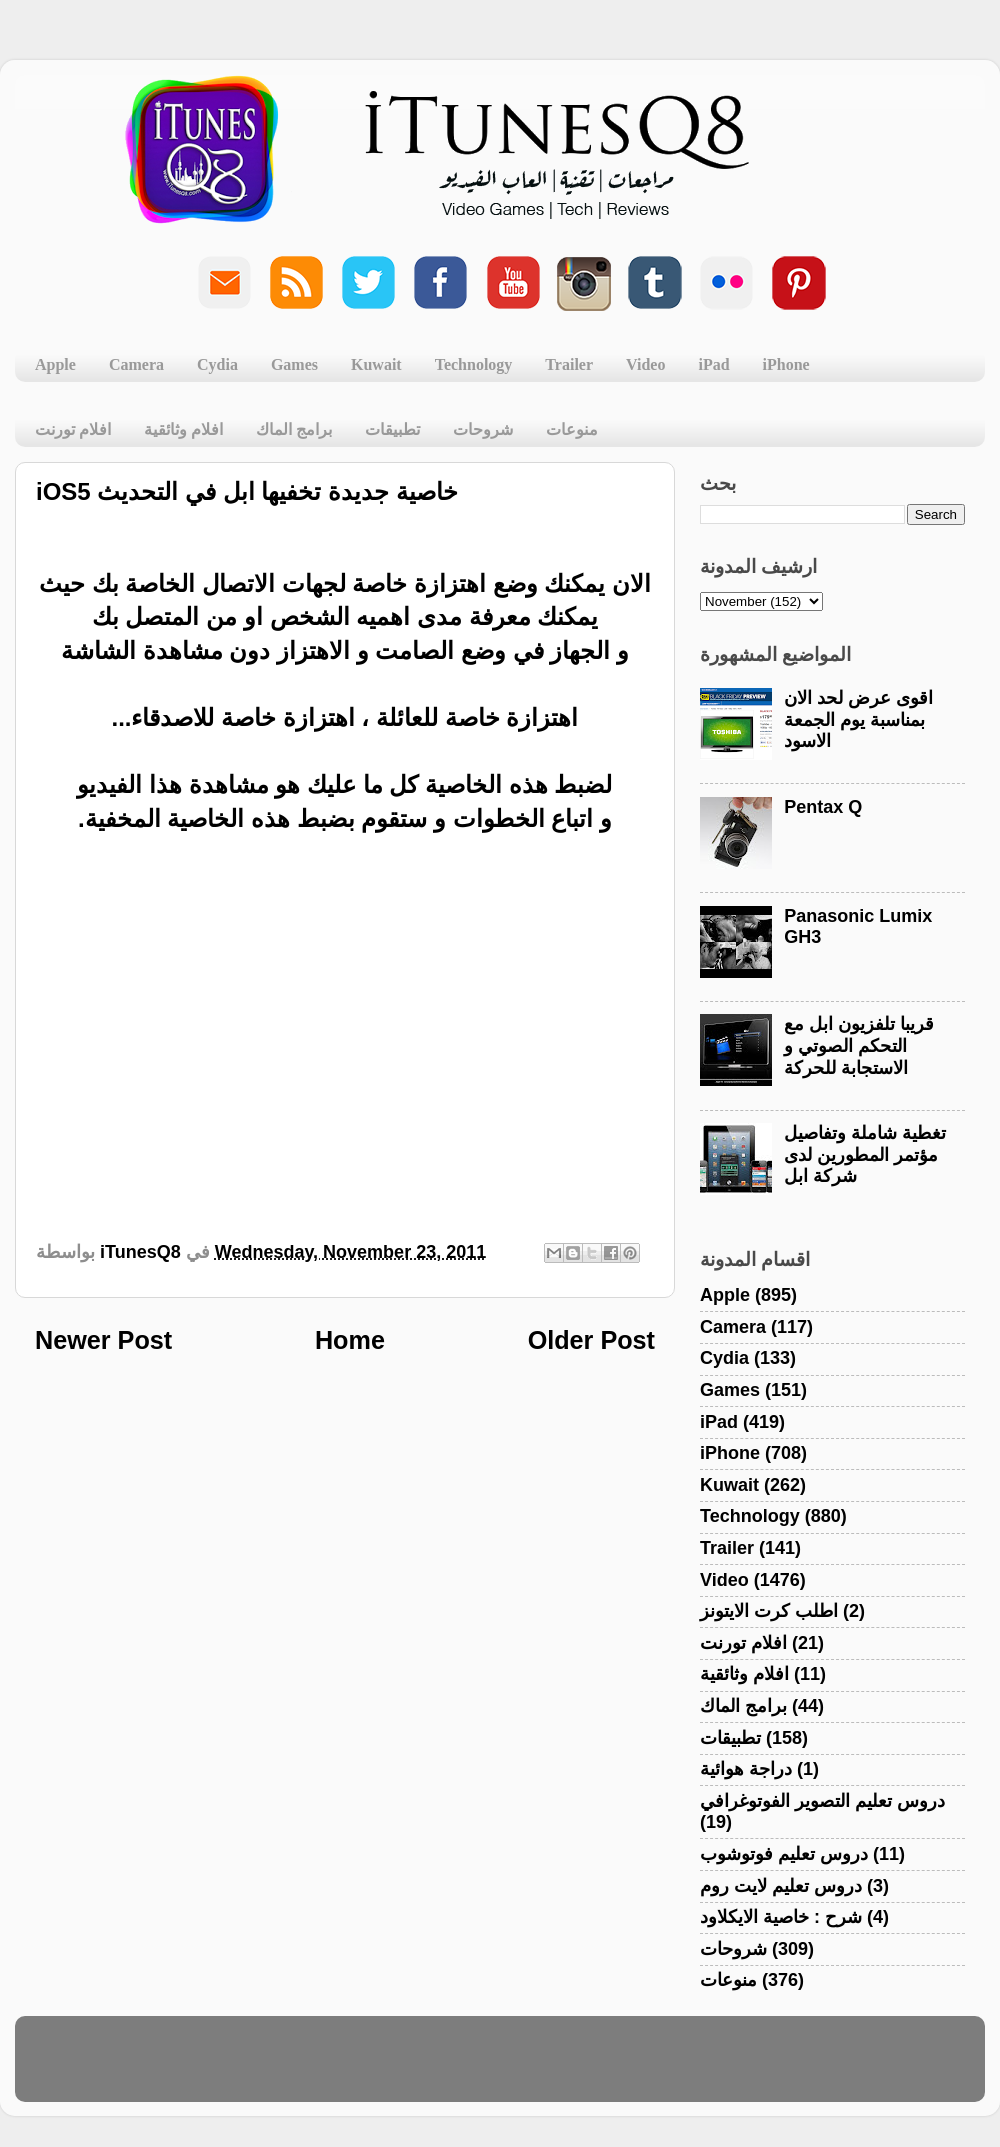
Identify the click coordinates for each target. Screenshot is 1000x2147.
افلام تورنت (73, 429)
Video (645, 364)
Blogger (595, 2068)
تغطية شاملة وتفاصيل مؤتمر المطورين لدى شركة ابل (865, 1154)
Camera (136, 364)
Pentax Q (823, 807)
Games (294, 364)
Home (350, 1340)
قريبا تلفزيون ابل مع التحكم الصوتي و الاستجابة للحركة (859, 1045)
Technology (474, 364)
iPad (713, 364)
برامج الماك (294, 429)
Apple (55, 364)
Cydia (217, 364)
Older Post (591, 1340)
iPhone (786, 364)
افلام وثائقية (183, 429)
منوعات (572, 429)
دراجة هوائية (746, 1769)
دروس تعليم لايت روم (781, 1886)
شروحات (483, 429)
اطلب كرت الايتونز (769, 1611)
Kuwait (376, 364)
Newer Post (103, 1340)
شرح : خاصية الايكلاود (781, 1917)
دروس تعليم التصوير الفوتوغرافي (822, 1801)
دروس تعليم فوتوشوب (784, 1854)
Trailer (569, 364)
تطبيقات (392, 429)
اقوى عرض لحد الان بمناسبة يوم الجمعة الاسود (858, 719)
